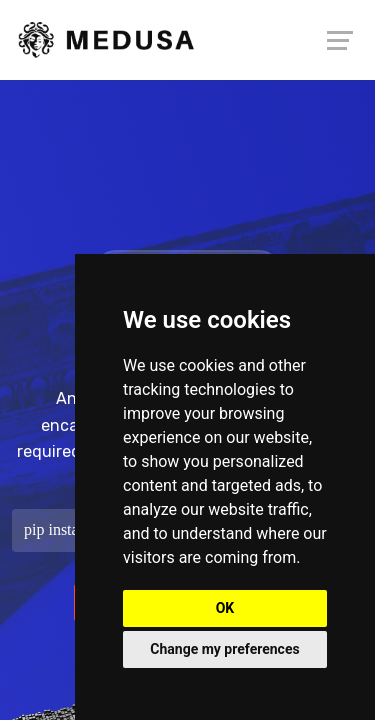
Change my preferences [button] (224, 649)
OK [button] (225, 608)
